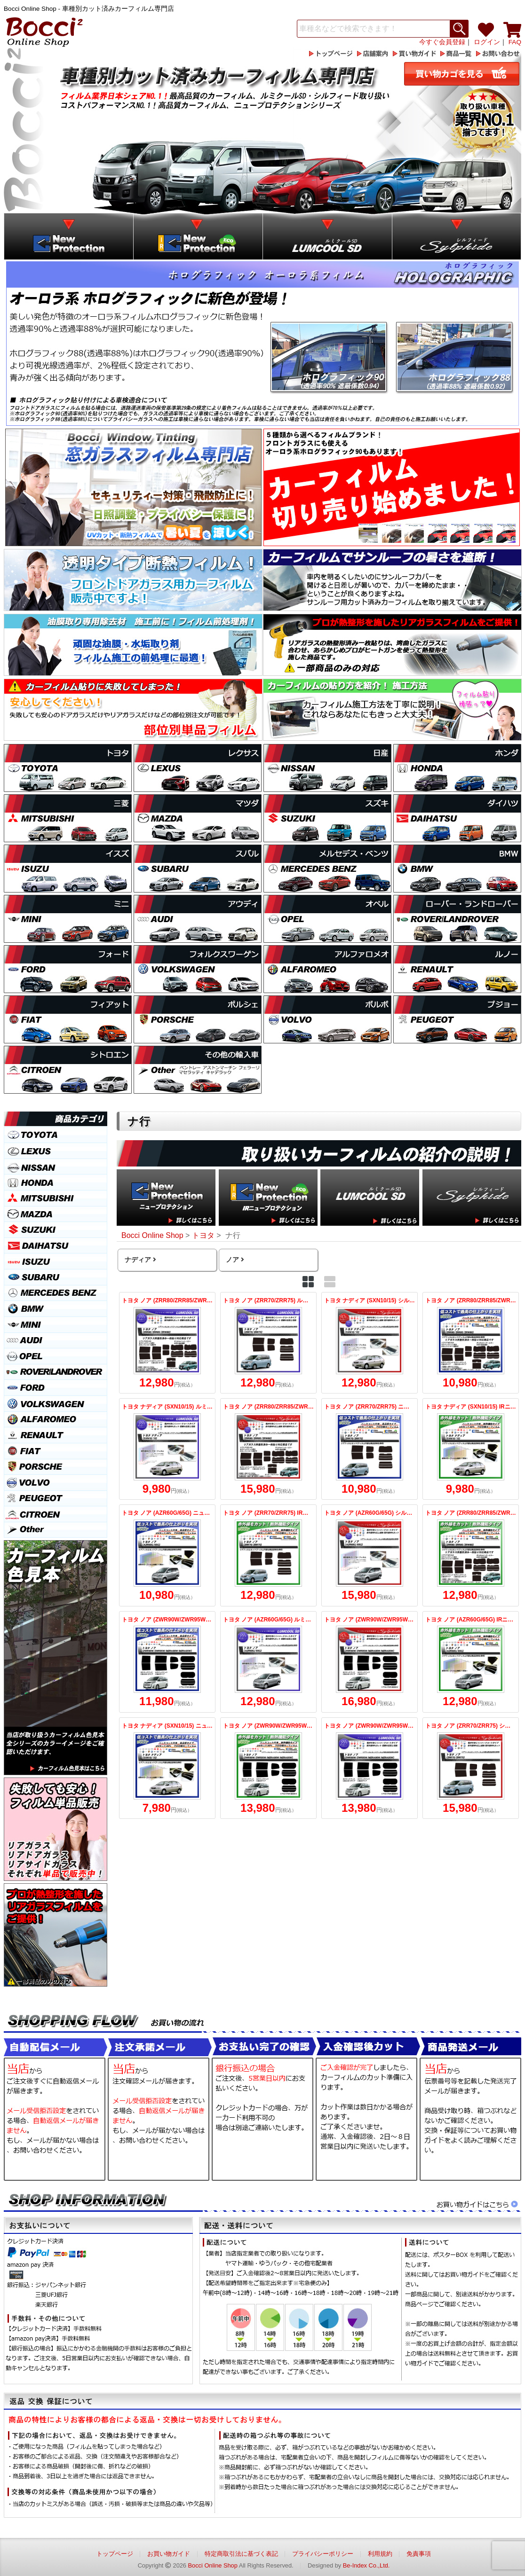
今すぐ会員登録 (442, 42)
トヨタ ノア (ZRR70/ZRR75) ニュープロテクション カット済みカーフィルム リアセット (369, 1449)
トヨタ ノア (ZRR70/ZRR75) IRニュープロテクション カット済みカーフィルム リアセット (268, 1555)
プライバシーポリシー (322, 2553)
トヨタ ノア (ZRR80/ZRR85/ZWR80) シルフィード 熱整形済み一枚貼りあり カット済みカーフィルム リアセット (268, 1449)
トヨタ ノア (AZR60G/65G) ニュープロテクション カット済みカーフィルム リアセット (167, 1555)
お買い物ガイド (168, 2553)
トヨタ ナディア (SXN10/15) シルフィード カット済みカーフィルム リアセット (369, 1342)
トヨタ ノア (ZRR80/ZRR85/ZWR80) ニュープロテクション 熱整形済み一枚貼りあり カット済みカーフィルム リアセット (470, 1342)
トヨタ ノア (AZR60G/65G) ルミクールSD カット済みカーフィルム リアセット (268, 1662)
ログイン (487, 42)
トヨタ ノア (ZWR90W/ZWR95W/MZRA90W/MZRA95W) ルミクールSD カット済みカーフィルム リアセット (369, 1768)
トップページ (114, 2553)
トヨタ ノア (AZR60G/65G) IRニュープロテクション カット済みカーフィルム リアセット (470, 1662)
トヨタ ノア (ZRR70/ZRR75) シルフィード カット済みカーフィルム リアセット (470, 1768)
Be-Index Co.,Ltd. (366, 2565)
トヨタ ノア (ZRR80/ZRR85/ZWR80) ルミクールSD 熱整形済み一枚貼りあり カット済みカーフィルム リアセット (167, 1342)
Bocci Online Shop (213, 2565)
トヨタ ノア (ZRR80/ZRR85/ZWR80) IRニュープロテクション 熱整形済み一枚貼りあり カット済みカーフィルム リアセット (470, 1555)
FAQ (515, 42)
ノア (234, 1259)
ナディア (139, 1259)
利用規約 (380, 2553)
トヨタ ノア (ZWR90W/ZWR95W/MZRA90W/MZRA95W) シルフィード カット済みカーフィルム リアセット (369, 1662)
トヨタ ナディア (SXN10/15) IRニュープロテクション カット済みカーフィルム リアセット (470, 1449)
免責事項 (418, 2553)
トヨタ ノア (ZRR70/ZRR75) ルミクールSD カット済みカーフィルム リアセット (268, 1342)
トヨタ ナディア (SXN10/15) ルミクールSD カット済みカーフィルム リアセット (167, 1449)
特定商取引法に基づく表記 (241, 2553)
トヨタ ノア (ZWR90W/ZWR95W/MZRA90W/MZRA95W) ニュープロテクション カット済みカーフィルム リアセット (167, 1662)
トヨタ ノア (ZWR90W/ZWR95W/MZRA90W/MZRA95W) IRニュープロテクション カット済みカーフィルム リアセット (268, 1768)
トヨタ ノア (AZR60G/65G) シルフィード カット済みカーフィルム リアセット (369, 1555)
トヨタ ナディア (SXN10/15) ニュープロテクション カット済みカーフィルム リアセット (167, 1768)
